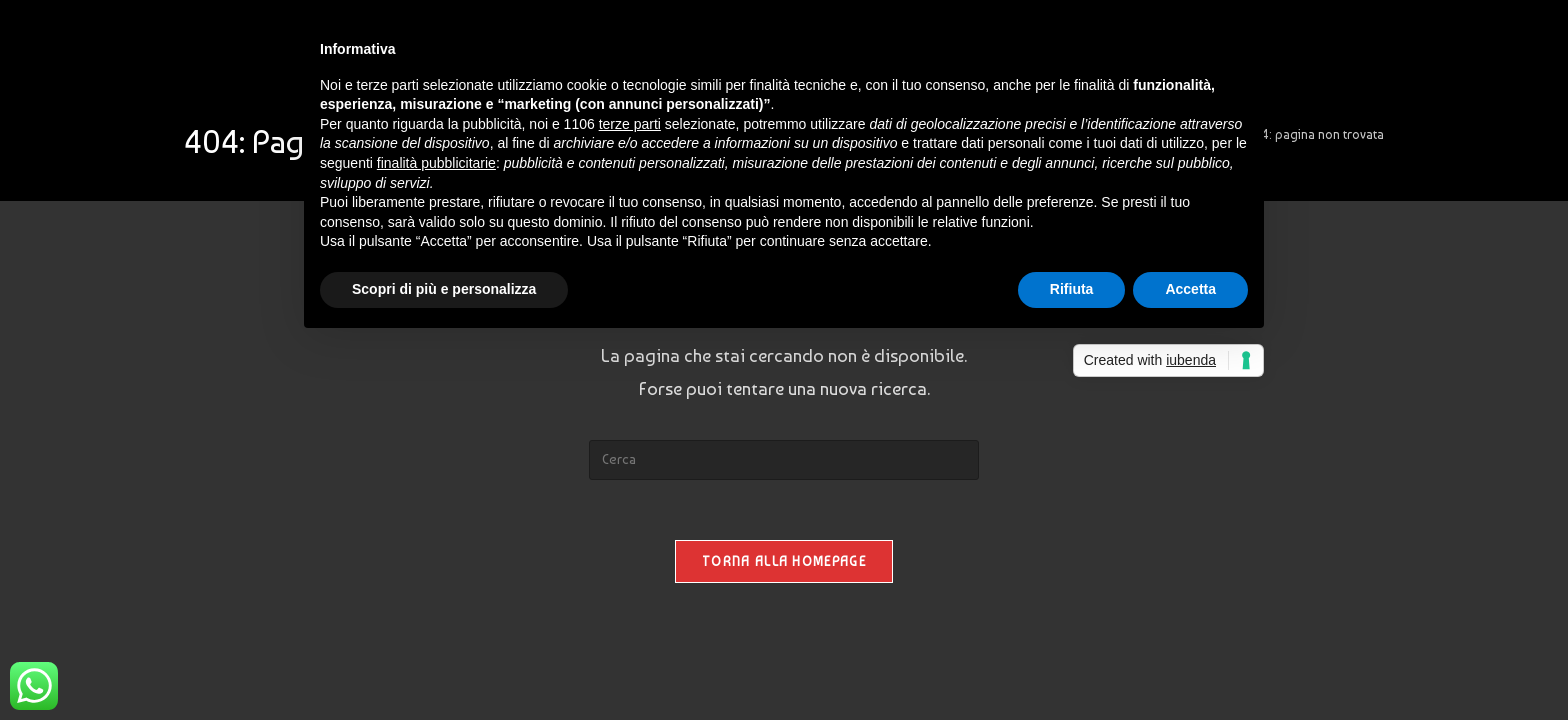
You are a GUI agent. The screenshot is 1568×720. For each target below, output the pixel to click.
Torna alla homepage (784, 561)
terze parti (630, 124)
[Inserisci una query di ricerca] (784, 460)
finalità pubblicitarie (436, 163)
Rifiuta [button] (1072, 289)
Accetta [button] (1190, 289)
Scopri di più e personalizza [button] (444, 289)
